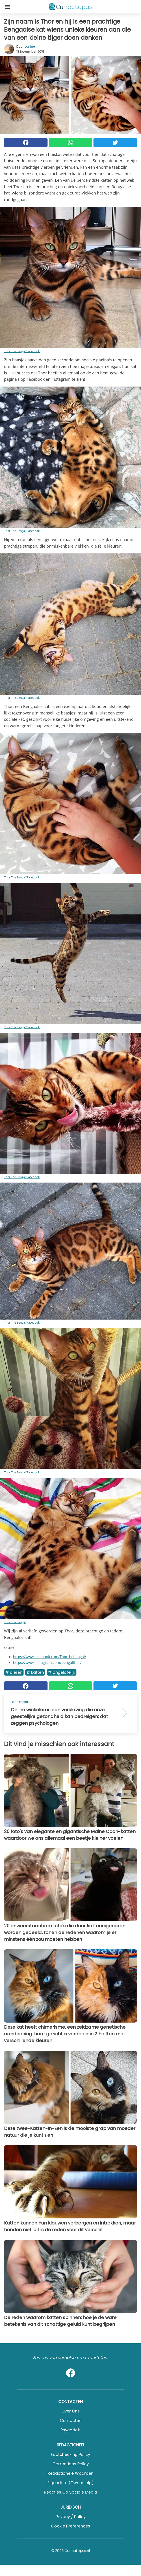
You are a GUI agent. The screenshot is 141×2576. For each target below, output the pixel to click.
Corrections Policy (70, 2464)
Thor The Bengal (15, 1622)
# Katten (35, 1672)
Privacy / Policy (71, 2516)
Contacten (70, 2420)
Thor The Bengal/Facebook (22, 351)
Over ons (70, 2411)
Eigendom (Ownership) (71, 2482)
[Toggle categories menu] (7, 6)
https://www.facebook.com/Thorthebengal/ (49, 1656)
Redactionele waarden (70, 2473)
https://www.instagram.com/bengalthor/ (47, 1662)
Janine (30, 46)
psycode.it (71, 2430)
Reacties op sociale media (70, 2492)
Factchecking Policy (70, 2454)
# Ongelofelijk (61, 1672)
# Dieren (13, 1672)
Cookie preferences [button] (70, 2526)
